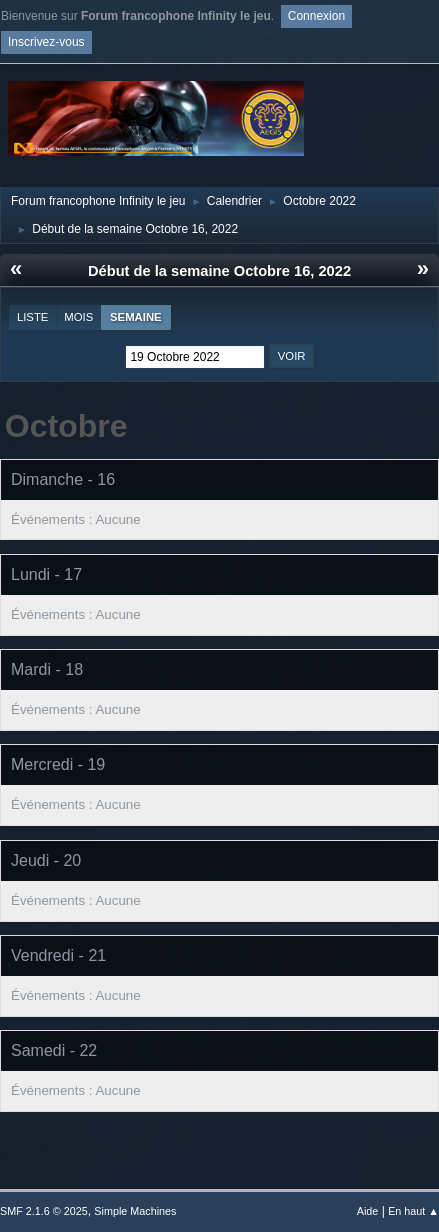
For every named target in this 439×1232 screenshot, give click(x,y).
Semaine (136, 317)
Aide (368, 1211)
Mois (78, 317)
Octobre (66, 426)
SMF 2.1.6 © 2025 (44, 1211)
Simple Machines (135, 1211)
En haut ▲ (413, 1211)
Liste (32, 317)
